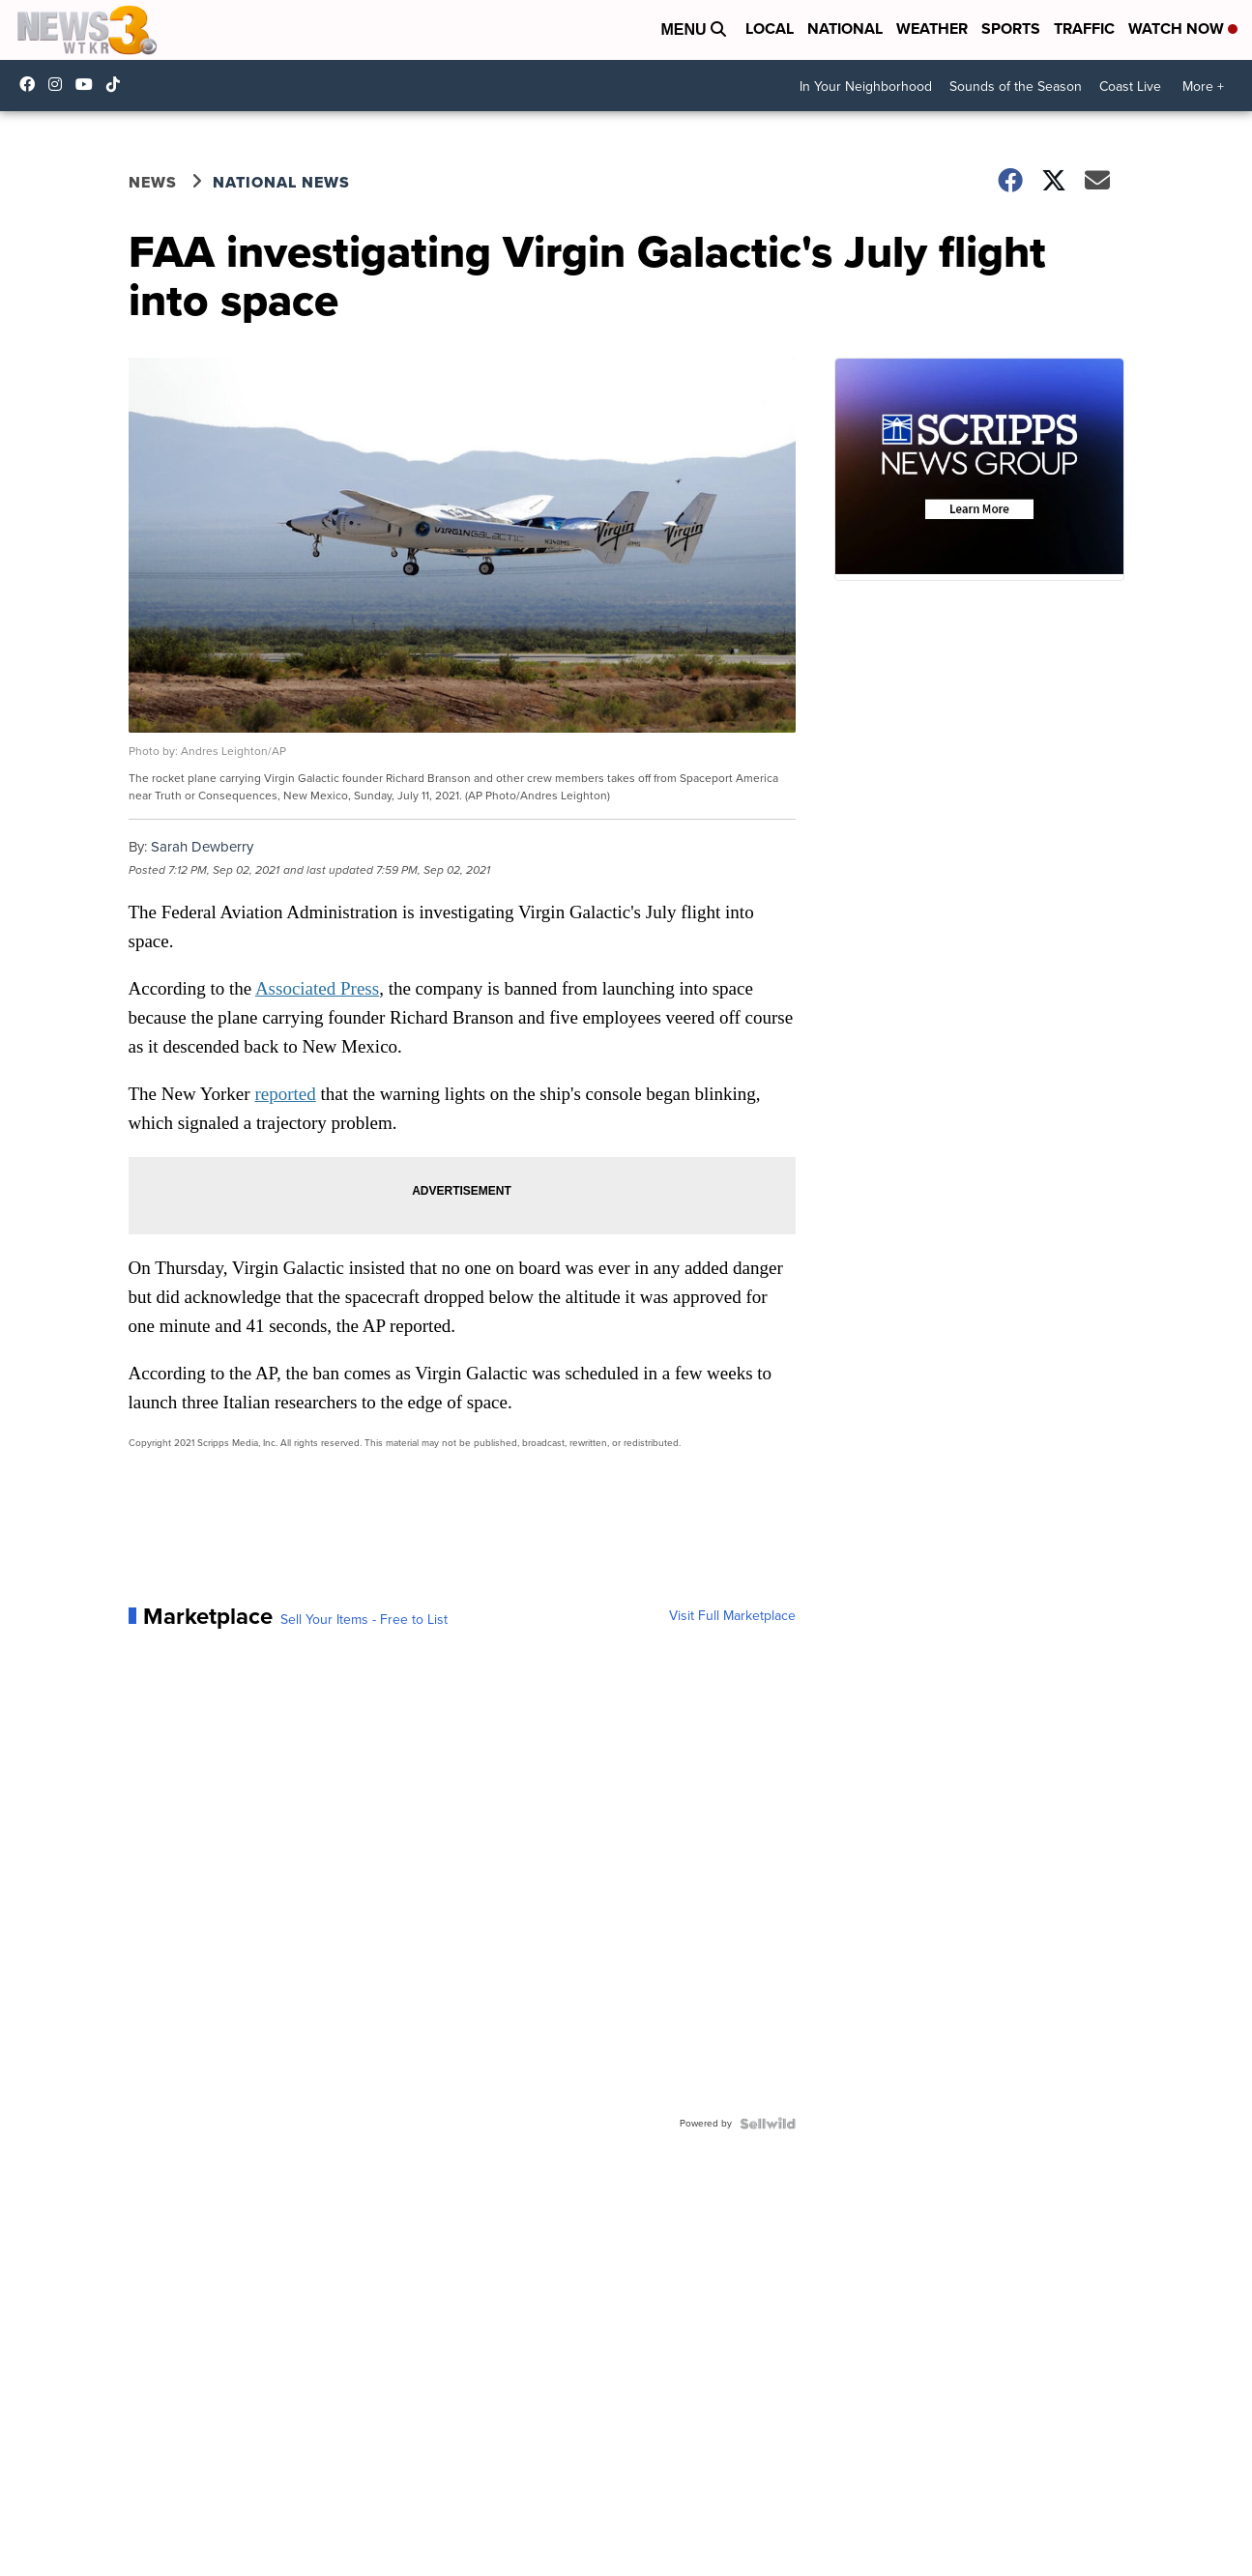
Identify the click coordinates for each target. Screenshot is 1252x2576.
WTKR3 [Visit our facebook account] (31, 84)
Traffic (1084, 28)
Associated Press (317, 988)
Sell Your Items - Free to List (364, 1620)
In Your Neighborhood (866, 86)
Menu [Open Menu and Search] (693, 29)
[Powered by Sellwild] (768, 2123)
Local (769, 28)
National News (281, 182)
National (845, 28)
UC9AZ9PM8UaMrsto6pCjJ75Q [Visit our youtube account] (88, 84)
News (153, 182)
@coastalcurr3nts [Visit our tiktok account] (118, 84)
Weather (932, 28)
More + (1203, 86)
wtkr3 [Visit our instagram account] (60, 84)
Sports (1010, 28)
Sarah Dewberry (202, 846)
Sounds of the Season (1015, 86)
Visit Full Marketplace (732, 1616)
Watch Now (1182, 28)
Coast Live (1130, 86)
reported (284, 1094)
